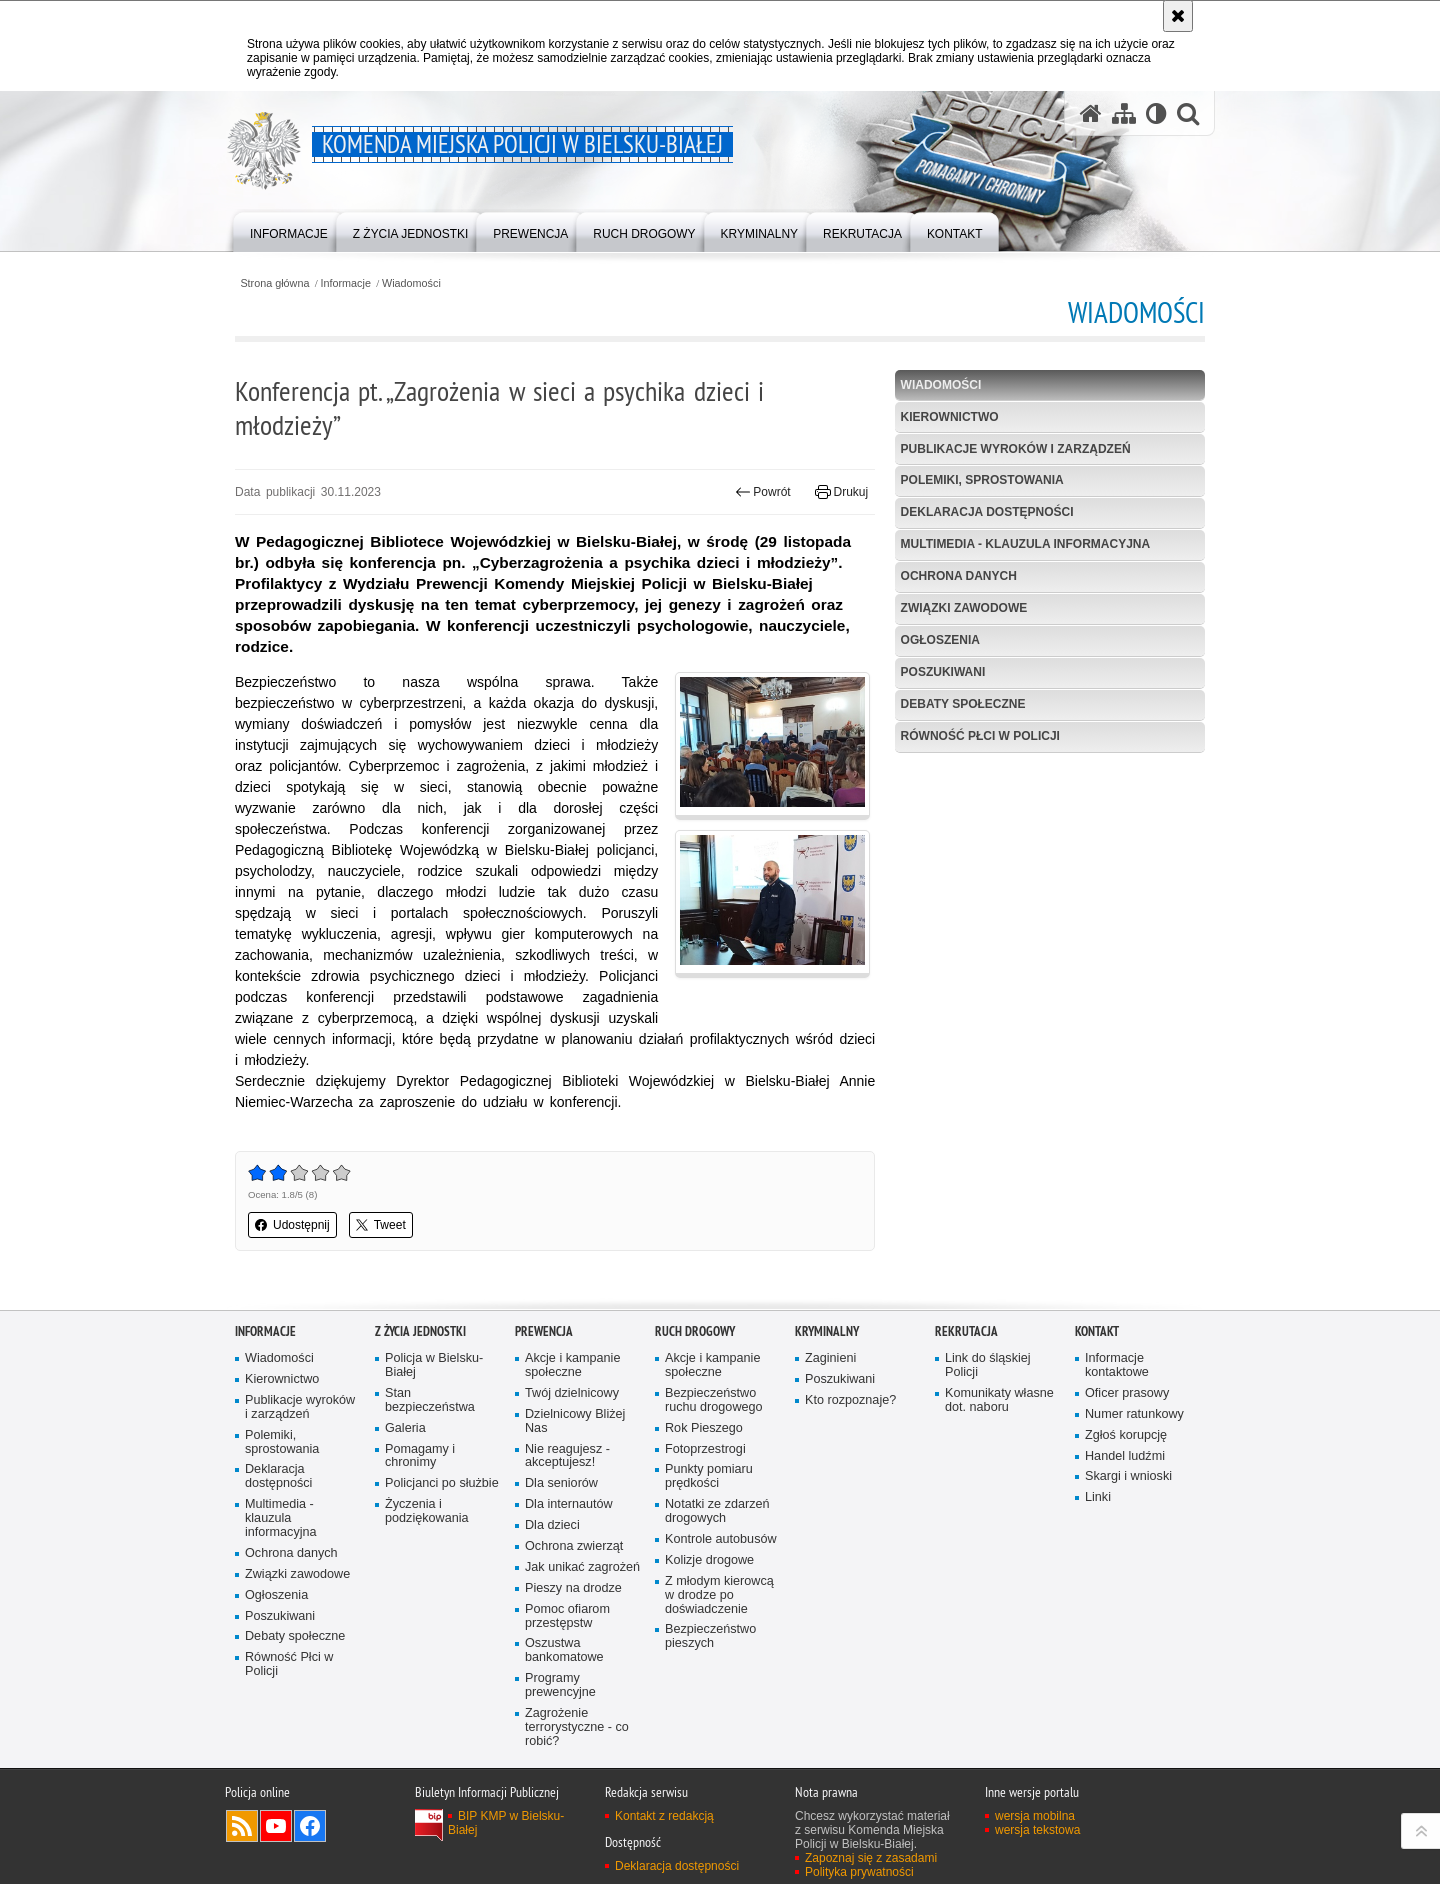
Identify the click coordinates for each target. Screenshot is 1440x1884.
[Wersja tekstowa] (1156, 113)
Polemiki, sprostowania (982, 480)
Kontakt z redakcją (664, 1816)
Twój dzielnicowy (572, 1393)
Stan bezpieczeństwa (430, 1400)
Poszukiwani (943, 672)
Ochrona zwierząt (574, 1546)
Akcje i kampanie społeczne (572, 1365)
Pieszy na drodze (573, 1588)
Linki (1098, 1497)
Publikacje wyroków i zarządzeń (1016, 449)
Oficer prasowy (1127, 1393)
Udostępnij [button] (292, 1225)
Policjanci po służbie (442, 1483)
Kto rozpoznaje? (850, 1400)
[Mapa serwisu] (1124, 113)
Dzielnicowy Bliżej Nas (575, 1421)
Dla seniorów (561, 1483)
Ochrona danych (959, 576)
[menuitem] (289, 230)
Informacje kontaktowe (1117, 1365)
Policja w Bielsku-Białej (434, 1365)
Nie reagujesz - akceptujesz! (567, 1456)
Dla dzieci (552, 1525)
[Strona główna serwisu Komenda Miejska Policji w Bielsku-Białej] (1091, 113)
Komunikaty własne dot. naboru (999, 1400)
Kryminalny (827, 1331)
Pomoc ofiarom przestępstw (567, 1616)
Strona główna (274, 283)
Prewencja (544, 1331)
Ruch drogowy (695, 1331)
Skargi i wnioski (1128, 1476)
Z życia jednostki (420, 1331)
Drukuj (841, 492)
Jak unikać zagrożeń (582, 1567)
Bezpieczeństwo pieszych (710, 1636)
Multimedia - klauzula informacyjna (1026, 544)
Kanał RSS (242, 1826)
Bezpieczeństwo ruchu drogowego (714, 1400)
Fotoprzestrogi (705, 1449)
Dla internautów (569, 1504)
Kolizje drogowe (709, 1560)
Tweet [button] (381, 1225)
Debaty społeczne (963, 704)
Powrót (763, 492)
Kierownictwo (950, 417)
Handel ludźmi (1125, 1456)
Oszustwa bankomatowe (564, 1650)
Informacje (346, 283)
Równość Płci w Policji (980, 736)
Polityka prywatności (859, 1872)
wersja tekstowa (1037, 1830)
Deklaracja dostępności (987, 512)
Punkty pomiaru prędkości (709, 1476)
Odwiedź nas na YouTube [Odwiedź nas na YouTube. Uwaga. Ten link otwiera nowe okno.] (276, 1826)
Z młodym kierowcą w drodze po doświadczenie (719, 1595)
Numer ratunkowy (1134, 1414)
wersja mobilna (1035, 1816)
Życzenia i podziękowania (427, 1511)
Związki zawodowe (964, 608)
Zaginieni (830, 1358)
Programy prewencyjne (560, 1685)
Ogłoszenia (940, 640)
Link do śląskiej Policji (988, 1365)
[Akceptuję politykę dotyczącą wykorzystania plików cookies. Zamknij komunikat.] (1178, 16)
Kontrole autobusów (721, 1539)
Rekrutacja (966, 1331)
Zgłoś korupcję (1126, 1435)
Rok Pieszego (704, 1428)
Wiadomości (411, 283)
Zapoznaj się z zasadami (871, 1858)
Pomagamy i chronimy (420, 1456)
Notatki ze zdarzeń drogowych (717, 1511)
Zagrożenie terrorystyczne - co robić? (577, 1727)
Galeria (405, 1428)
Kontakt (1097, 1331)
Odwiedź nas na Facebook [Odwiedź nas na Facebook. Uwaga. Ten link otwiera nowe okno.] (310, 1826)
